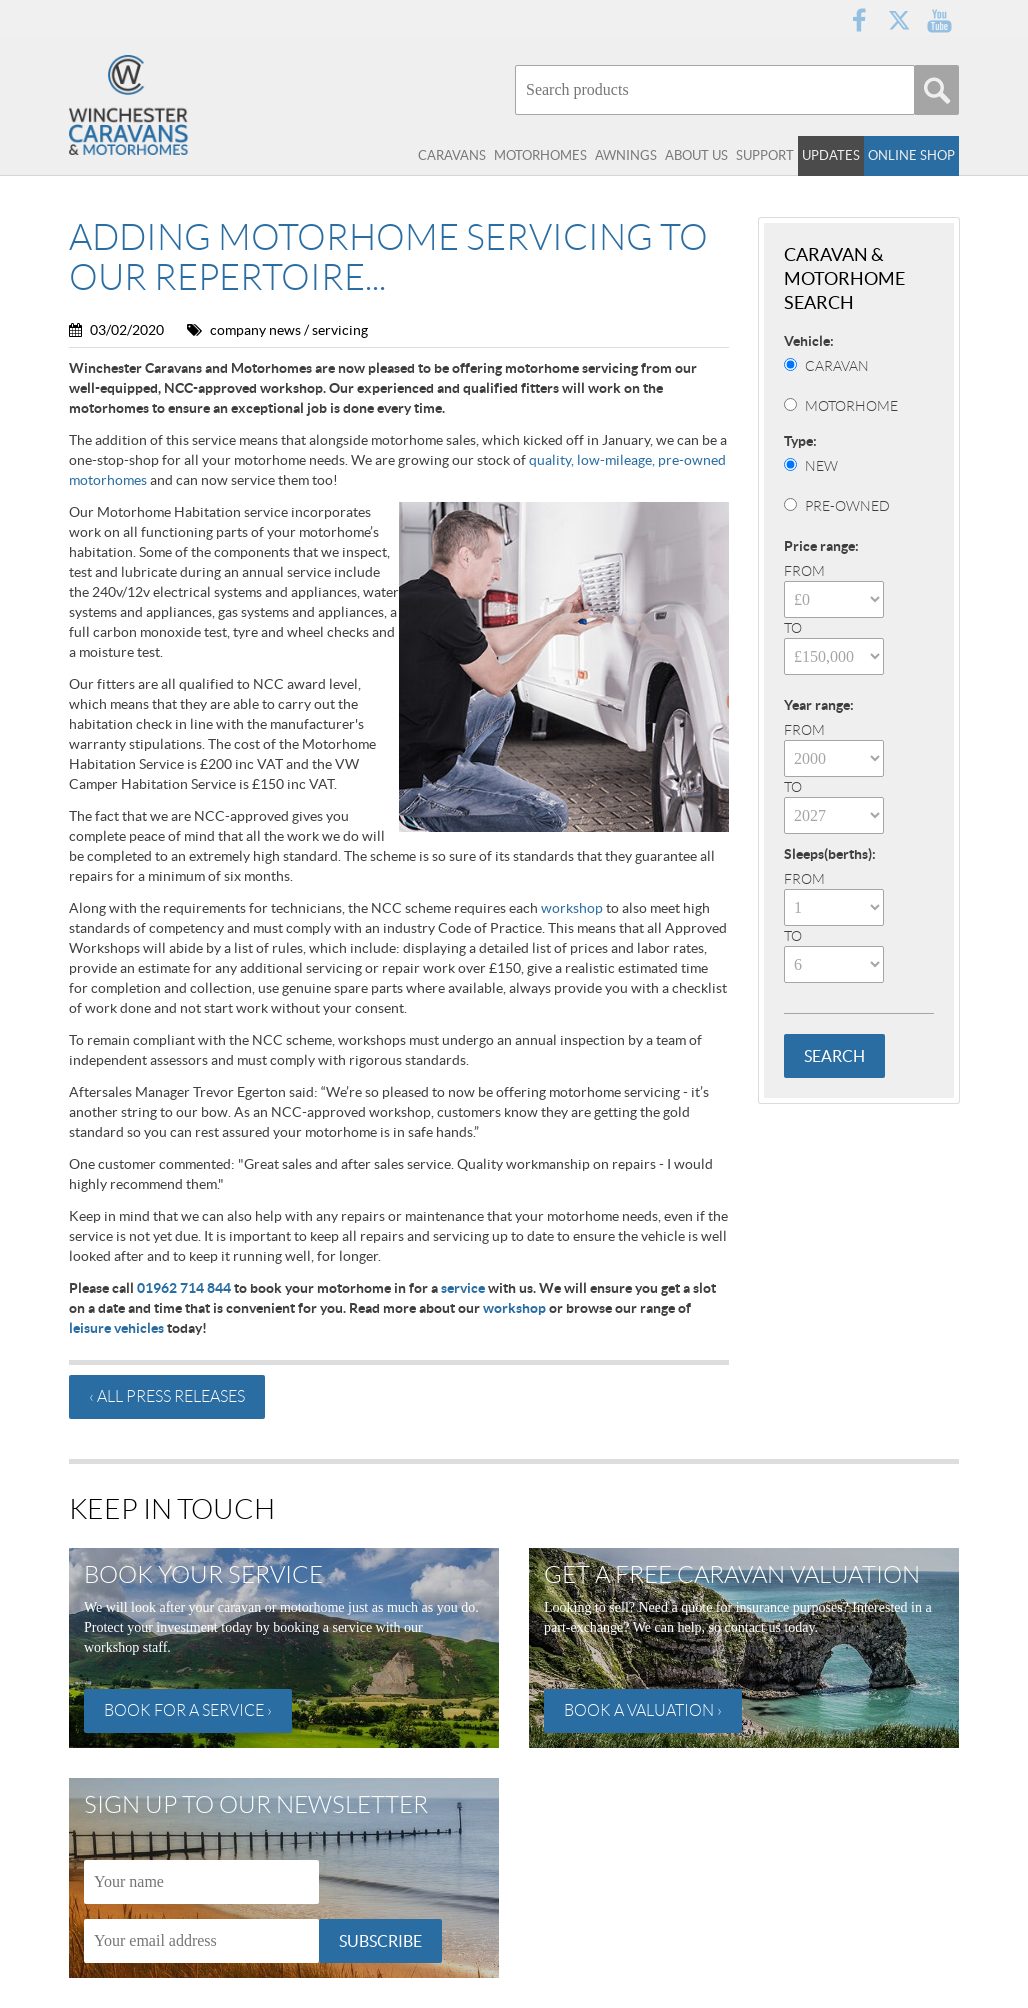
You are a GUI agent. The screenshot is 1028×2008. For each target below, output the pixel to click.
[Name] (201, 1882)
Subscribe (380, 1941)
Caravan (837, 366)
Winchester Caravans (169, 105)
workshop (572, 908)
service (463, 1288)
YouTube (939, 20)
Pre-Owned (847, 506)
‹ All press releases (167, 1396)
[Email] (201, 1941)
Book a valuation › (643, 1710)
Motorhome (851, 406)
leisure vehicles (116, 1328)
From (804, 571)
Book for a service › (188, 1710)
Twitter (899, 20)
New (821, 466)
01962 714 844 (184, 1288)
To (793, 628)
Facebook (859, 20)
